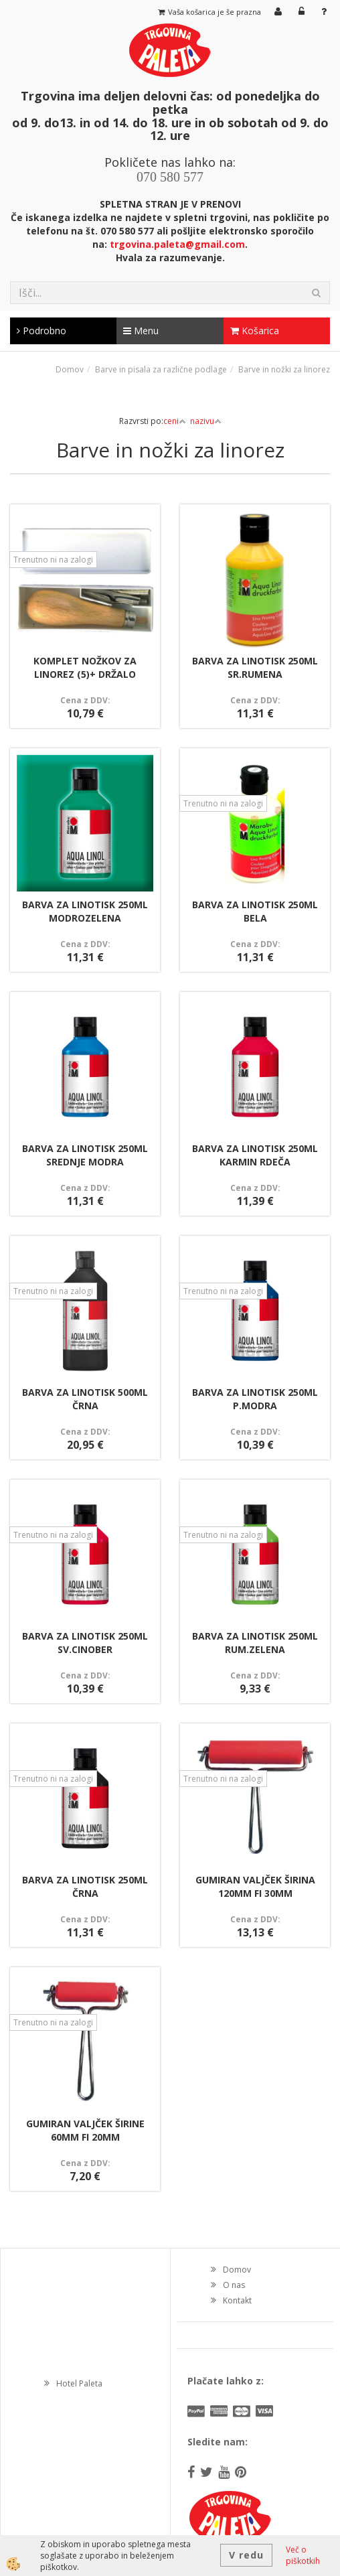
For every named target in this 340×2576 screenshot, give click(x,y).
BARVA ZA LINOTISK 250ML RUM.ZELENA (255, 1643)
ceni (174, 421)
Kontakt (237, 2300)
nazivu (206, 421)
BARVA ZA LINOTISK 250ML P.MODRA (255, 1399)
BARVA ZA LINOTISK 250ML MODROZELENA (85, 911)
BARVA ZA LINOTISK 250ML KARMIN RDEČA (255, 1155)
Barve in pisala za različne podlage (161, 369)
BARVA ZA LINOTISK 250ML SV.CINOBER (85, 1643)
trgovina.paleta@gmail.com (177, 244)
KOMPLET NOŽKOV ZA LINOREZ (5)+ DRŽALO (85, 667)
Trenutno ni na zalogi (53, 559)
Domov (70, 369)
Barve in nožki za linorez (284, 369)
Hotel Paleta (79, 2383)
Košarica (254, 330)
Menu (141, 330)
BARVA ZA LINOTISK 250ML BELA (255, 911)
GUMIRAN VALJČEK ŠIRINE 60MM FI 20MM (85, 2130)
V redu (246, 2555)
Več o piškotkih (303, 2555)
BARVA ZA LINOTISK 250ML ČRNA (85, 1886)
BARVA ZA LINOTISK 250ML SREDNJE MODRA (85, 1155)
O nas (234, 2285)
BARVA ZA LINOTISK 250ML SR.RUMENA (255, 667)
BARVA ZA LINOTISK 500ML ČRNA (85, 1399)
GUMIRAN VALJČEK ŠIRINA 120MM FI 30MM (255, 1886)
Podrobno (41, 330)
